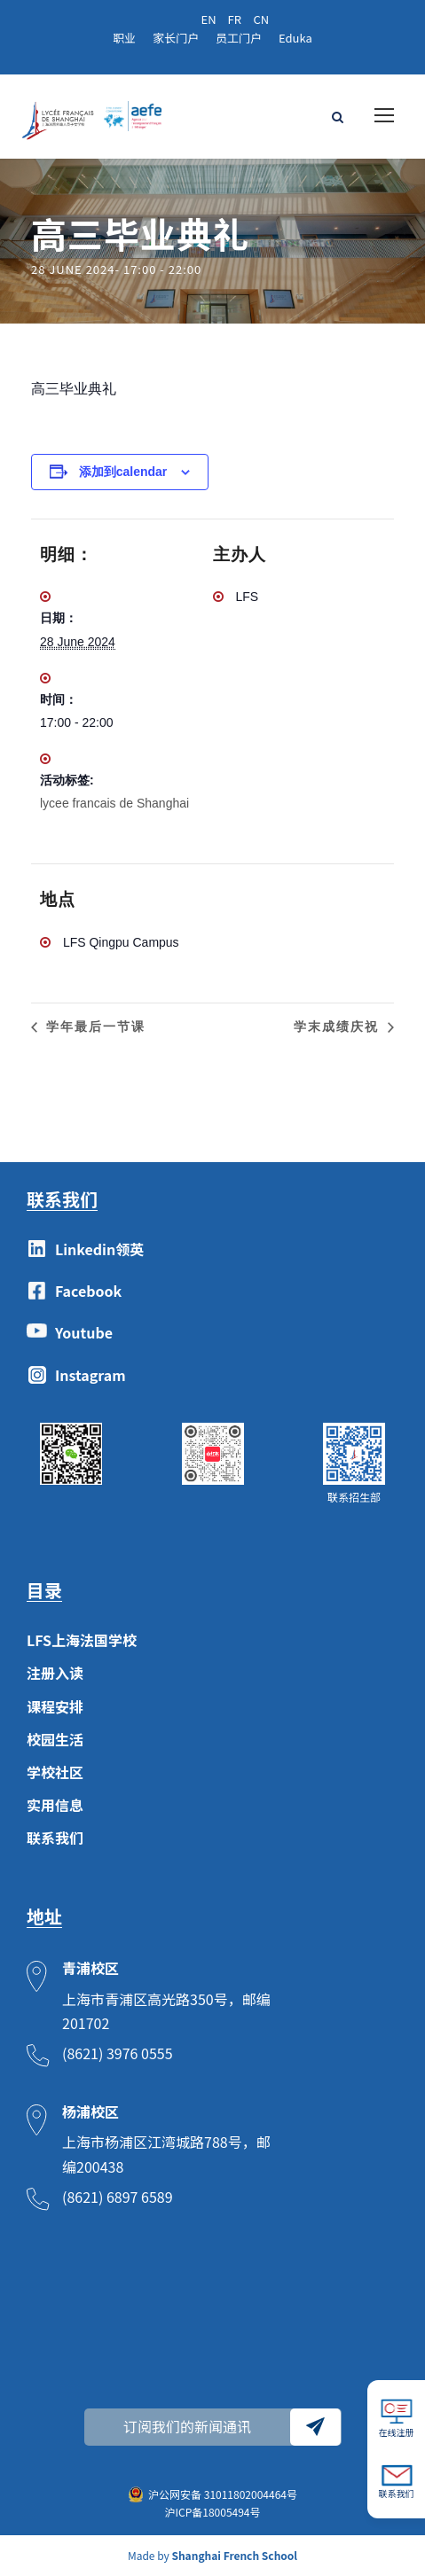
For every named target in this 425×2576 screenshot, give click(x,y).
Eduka (295, 37)
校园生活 (55, 1739)
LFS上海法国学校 (82, 1640)
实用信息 (55, 1804)
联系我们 (55, 1837)
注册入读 (55, 1672)
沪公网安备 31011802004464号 (222, 2494)
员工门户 (239, 37)
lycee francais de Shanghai (114, 803)
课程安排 (55, 1706)
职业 (124, 37)
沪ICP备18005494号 (212, 2511)
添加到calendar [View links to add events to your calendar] (123, 471)
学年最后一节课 (93, 1026)
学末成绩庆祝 (339, 1026)
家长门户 (176, 37)
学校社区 (55, 1772)
